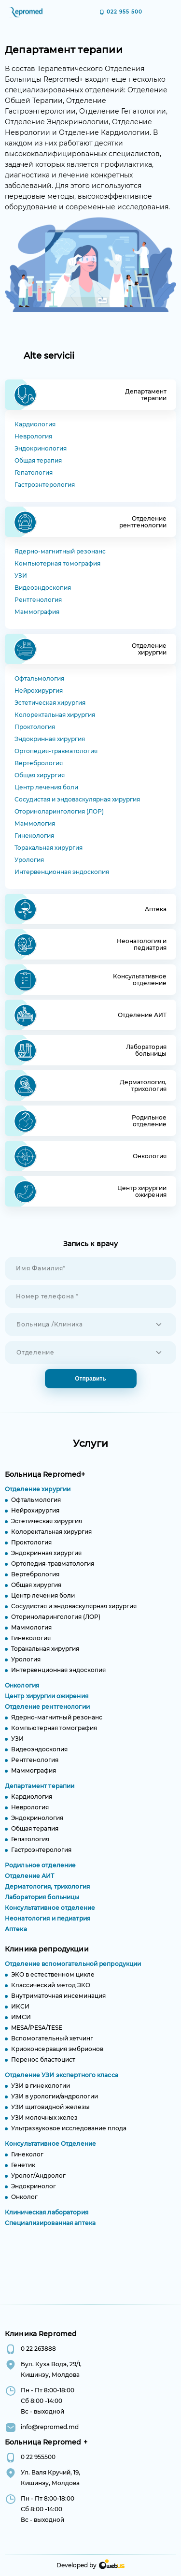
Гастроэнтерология (44, 484)
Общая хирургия (39, 775)
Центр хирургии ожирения (46, 1703)
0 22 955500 (38, 2456)
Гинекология (34, 835)
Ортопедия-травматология (55, 751)
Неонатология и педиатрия (47, 1926)
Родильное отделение (40, 1873)
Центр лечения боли (46, 787)
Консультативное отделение (50, 1915)
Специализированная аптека (50, 2230)
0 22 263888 (38, 2348)
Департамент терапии (39, 1793)
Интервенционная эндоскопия (61, 871)
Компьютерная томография (57, 563)
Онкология (22, 1693)
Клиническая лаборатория (46, 2220)
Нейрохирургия (38, 690)
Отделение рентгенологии (47, 1714)
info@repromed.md (50, 2426)
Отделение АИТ (30, 1883)
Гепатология (33, 472)
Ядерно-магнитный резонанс (60, 551)
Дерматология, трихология (47, 1894)
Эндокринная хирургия (49, 738)
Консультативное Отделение (50, 2151)
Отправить (90, 1378)
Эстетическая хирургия (49, 702)
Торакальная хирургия (48, 847)
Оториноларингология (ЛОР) (59, 811)
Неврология (33, 436)
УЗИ (20, 575)
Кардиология (35, 424)
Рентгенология (38, 599)
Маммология (34, 823)
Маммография (36, 611)
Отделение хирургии (37, 1496)
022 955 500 (124, 12)
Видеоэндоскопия (42, 587)
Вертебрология (38, 763)
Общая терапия (38, 460)
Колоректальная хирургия (54, 714)
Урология (29, 859)
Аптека (16, 1936)
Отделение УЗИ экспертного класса (61, 2082)
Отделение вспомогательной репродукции (73, 1971)
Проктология (34, 726)
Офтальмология (39, 678)
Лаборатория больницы (42, 1904)
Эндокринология (40, 448)
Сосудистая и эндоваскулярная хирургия (77, 799)
